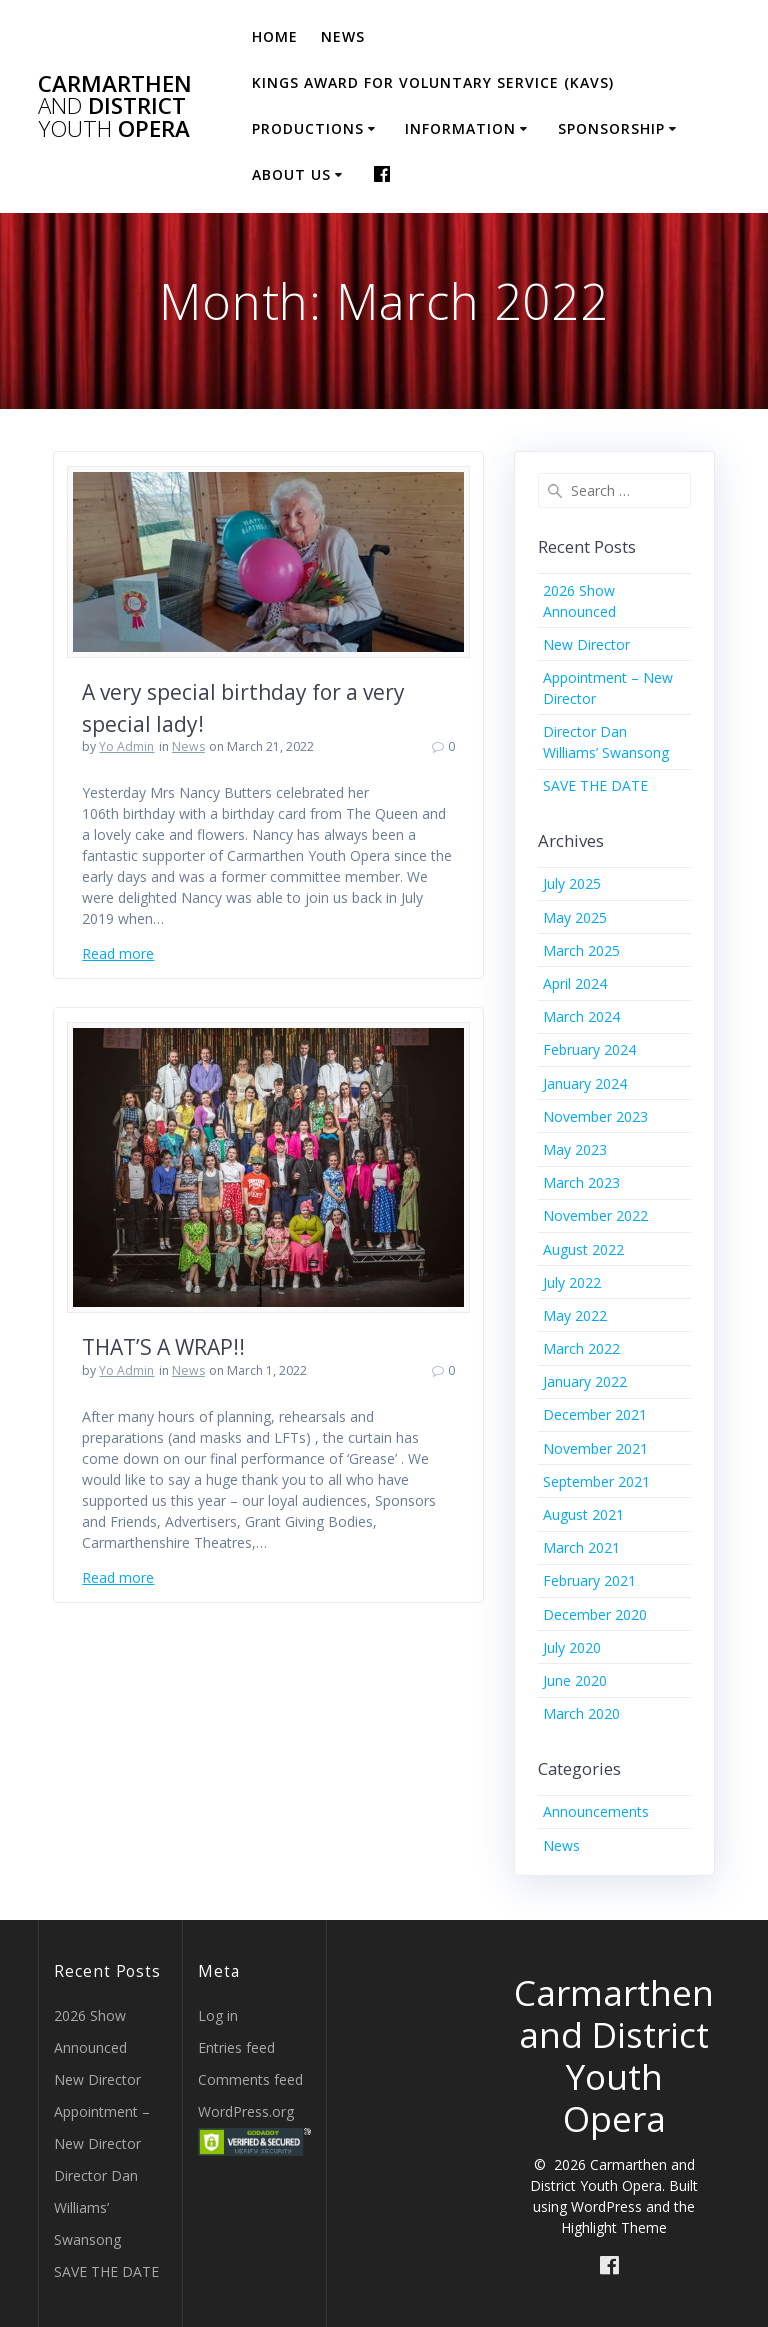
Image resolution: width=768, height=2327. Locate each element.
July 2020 (572, 1647)
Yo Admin (126, 746)
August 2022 (583, 1249)
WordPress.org (246, 2111)
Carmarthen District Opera (115, 106)
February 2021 (589, 1580)
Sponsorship (611, 128)
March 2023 (581, 1182)
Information (460, 128)
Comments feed (250, 2079)
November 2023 (595, 1116)
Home (275, 36)
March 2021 (581, 1547)
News (343, 36)
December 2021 (595, 1414)
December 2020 (595, 1614)
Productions (308, 128)
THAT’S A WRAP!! (163, 1347)
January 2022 (585, 1381)
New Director (586, 644)
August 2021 (583, 1514)
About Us (291, 174)
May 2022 (575, 1315)
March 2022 (581, 1348)
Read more (118, 953)
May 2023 (575, 1149)
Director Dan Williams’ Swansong (96, 2207)
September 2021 (596, 1481)
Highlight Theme (614, 2227)
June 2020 (575, 1680)
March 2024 (581, 1016)
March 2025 (581, 950)
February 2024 (589, 1049)
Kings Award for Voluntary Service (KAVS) (433, 82)
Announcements (596, 1811)
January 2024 (585, 1083)
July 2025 (572, 883)
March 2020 (581, 1713)
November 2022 (595, 1215)
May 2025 (575, 917)
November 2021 (595, 1448)
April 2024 (575, 983)
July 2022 (572, 1282)
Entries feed (236, 2047)
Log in (218, 2015)
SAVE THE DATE (595, 785)
